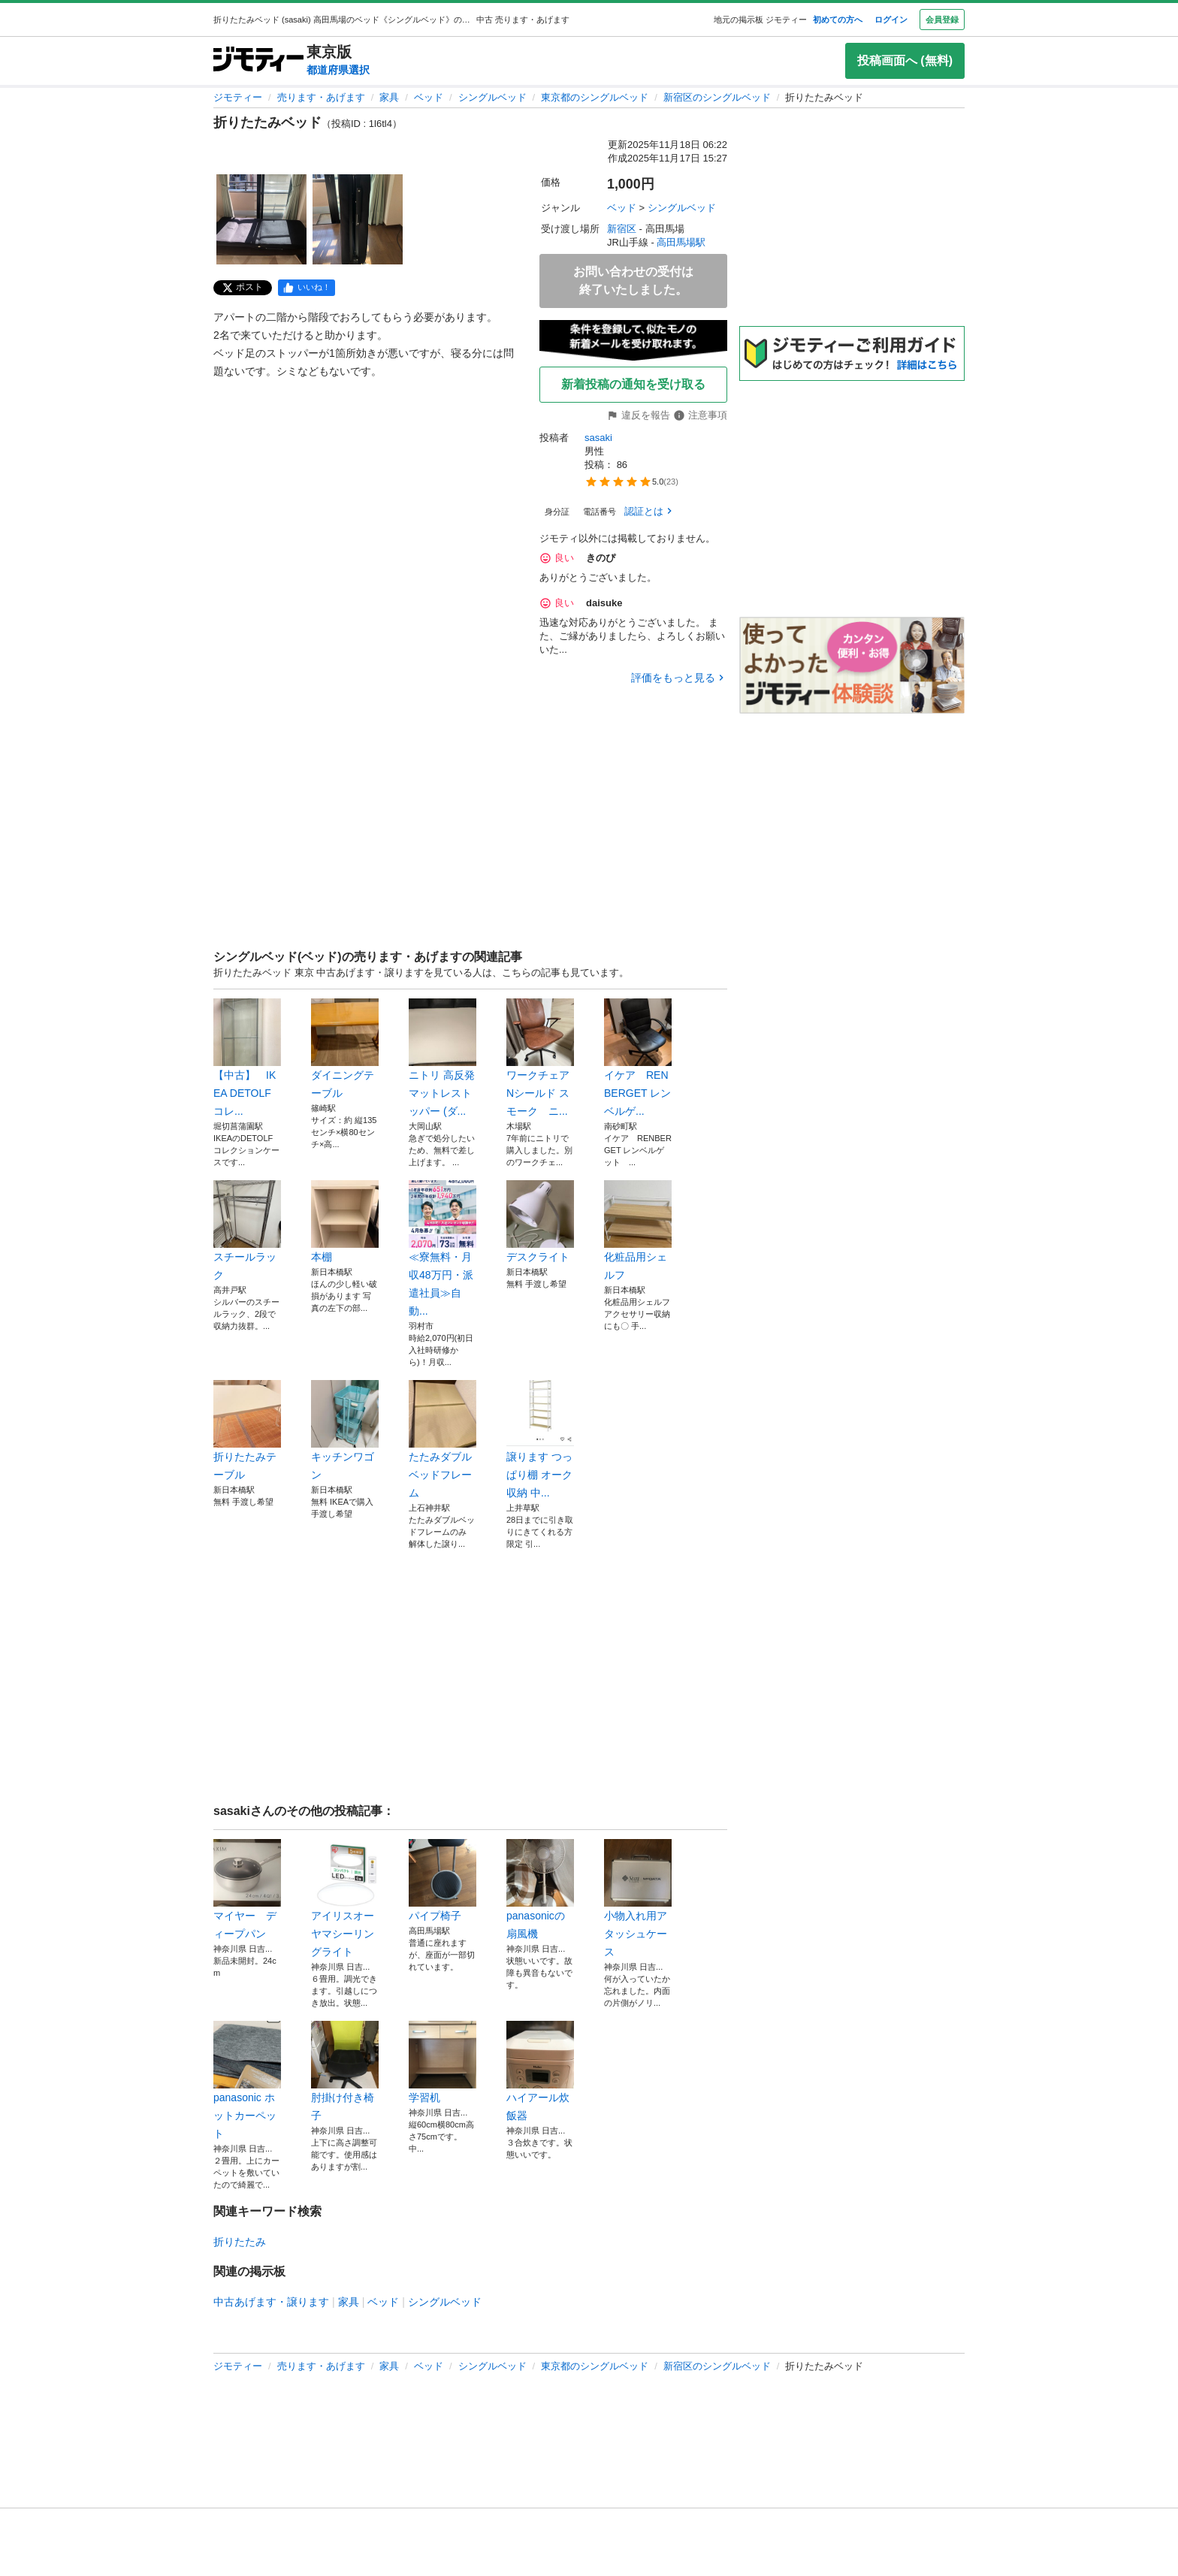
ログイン (891, 19)
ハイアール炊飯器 (540, 2071)
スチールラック (247, 1230)
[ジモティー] (258, 60)
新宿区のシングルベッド (717, 97)
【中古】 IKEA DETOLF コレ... (247, 1057)
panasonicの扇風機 (540, 1889)
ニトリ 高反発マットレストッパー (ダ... (442, 1057)
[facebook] (306, 287)
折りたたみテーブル (247, 1430)
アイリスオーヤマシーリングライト (345, 1898)
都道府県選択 (338, 70)
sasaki (598, 437)
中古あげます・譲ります (271, 2302)
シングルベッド (492, 97)
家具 (389, 97)
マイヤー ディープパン (247, 1889)
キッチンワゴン (345, 1430)
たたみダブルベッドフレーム (442, 1439)
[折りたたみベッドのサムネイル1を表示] (261, 219)
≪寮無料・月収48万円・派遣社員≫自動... (442, 1248)
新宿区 (621, 228)
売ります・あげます (321, 97)
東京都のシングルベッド (594, 97)
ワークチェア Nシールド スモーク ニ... (540, 1057)
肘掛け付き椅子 (345, 2071)
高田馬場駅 (681, 242)
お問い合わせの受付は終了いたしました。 (633, 280)
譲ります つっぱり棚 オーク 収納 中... (540, 1439)
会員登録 (942, 19)
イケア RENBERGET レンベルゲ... (638, 1057)
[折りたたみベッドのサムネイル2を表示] (358, 219)
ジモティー (237, 97)
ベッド (428, 97)
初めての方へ (837, 19)
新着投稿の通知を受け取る (633, 384)
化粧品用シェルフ (638, 1230)
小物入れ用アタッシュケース (638, 1898)
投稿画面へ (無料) (905, 60)
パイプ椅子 (442, 1880)
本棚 (345, 1221)
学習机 (442, 2062)
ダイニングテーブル (345, 1048)
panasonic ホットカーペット (247, 2080)
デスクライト (540, 1221)
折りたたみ (239, 2242)
